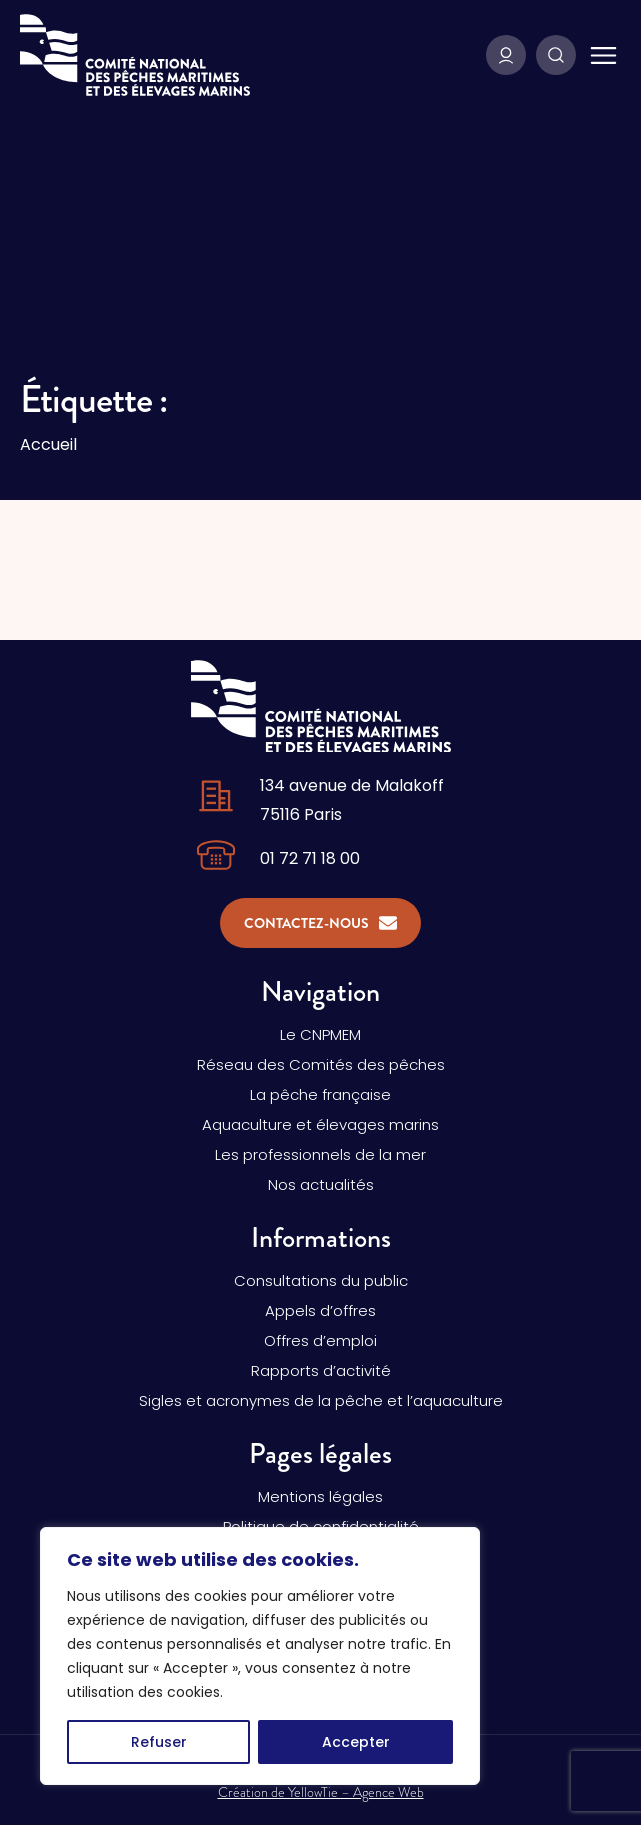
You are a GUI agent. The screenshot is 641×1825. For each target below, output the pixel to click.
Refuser (159, 1742)
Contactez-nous (320, 923)
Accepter (356, 1742)
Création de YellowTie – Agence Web (321, 1792)
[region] (260, 1656)
